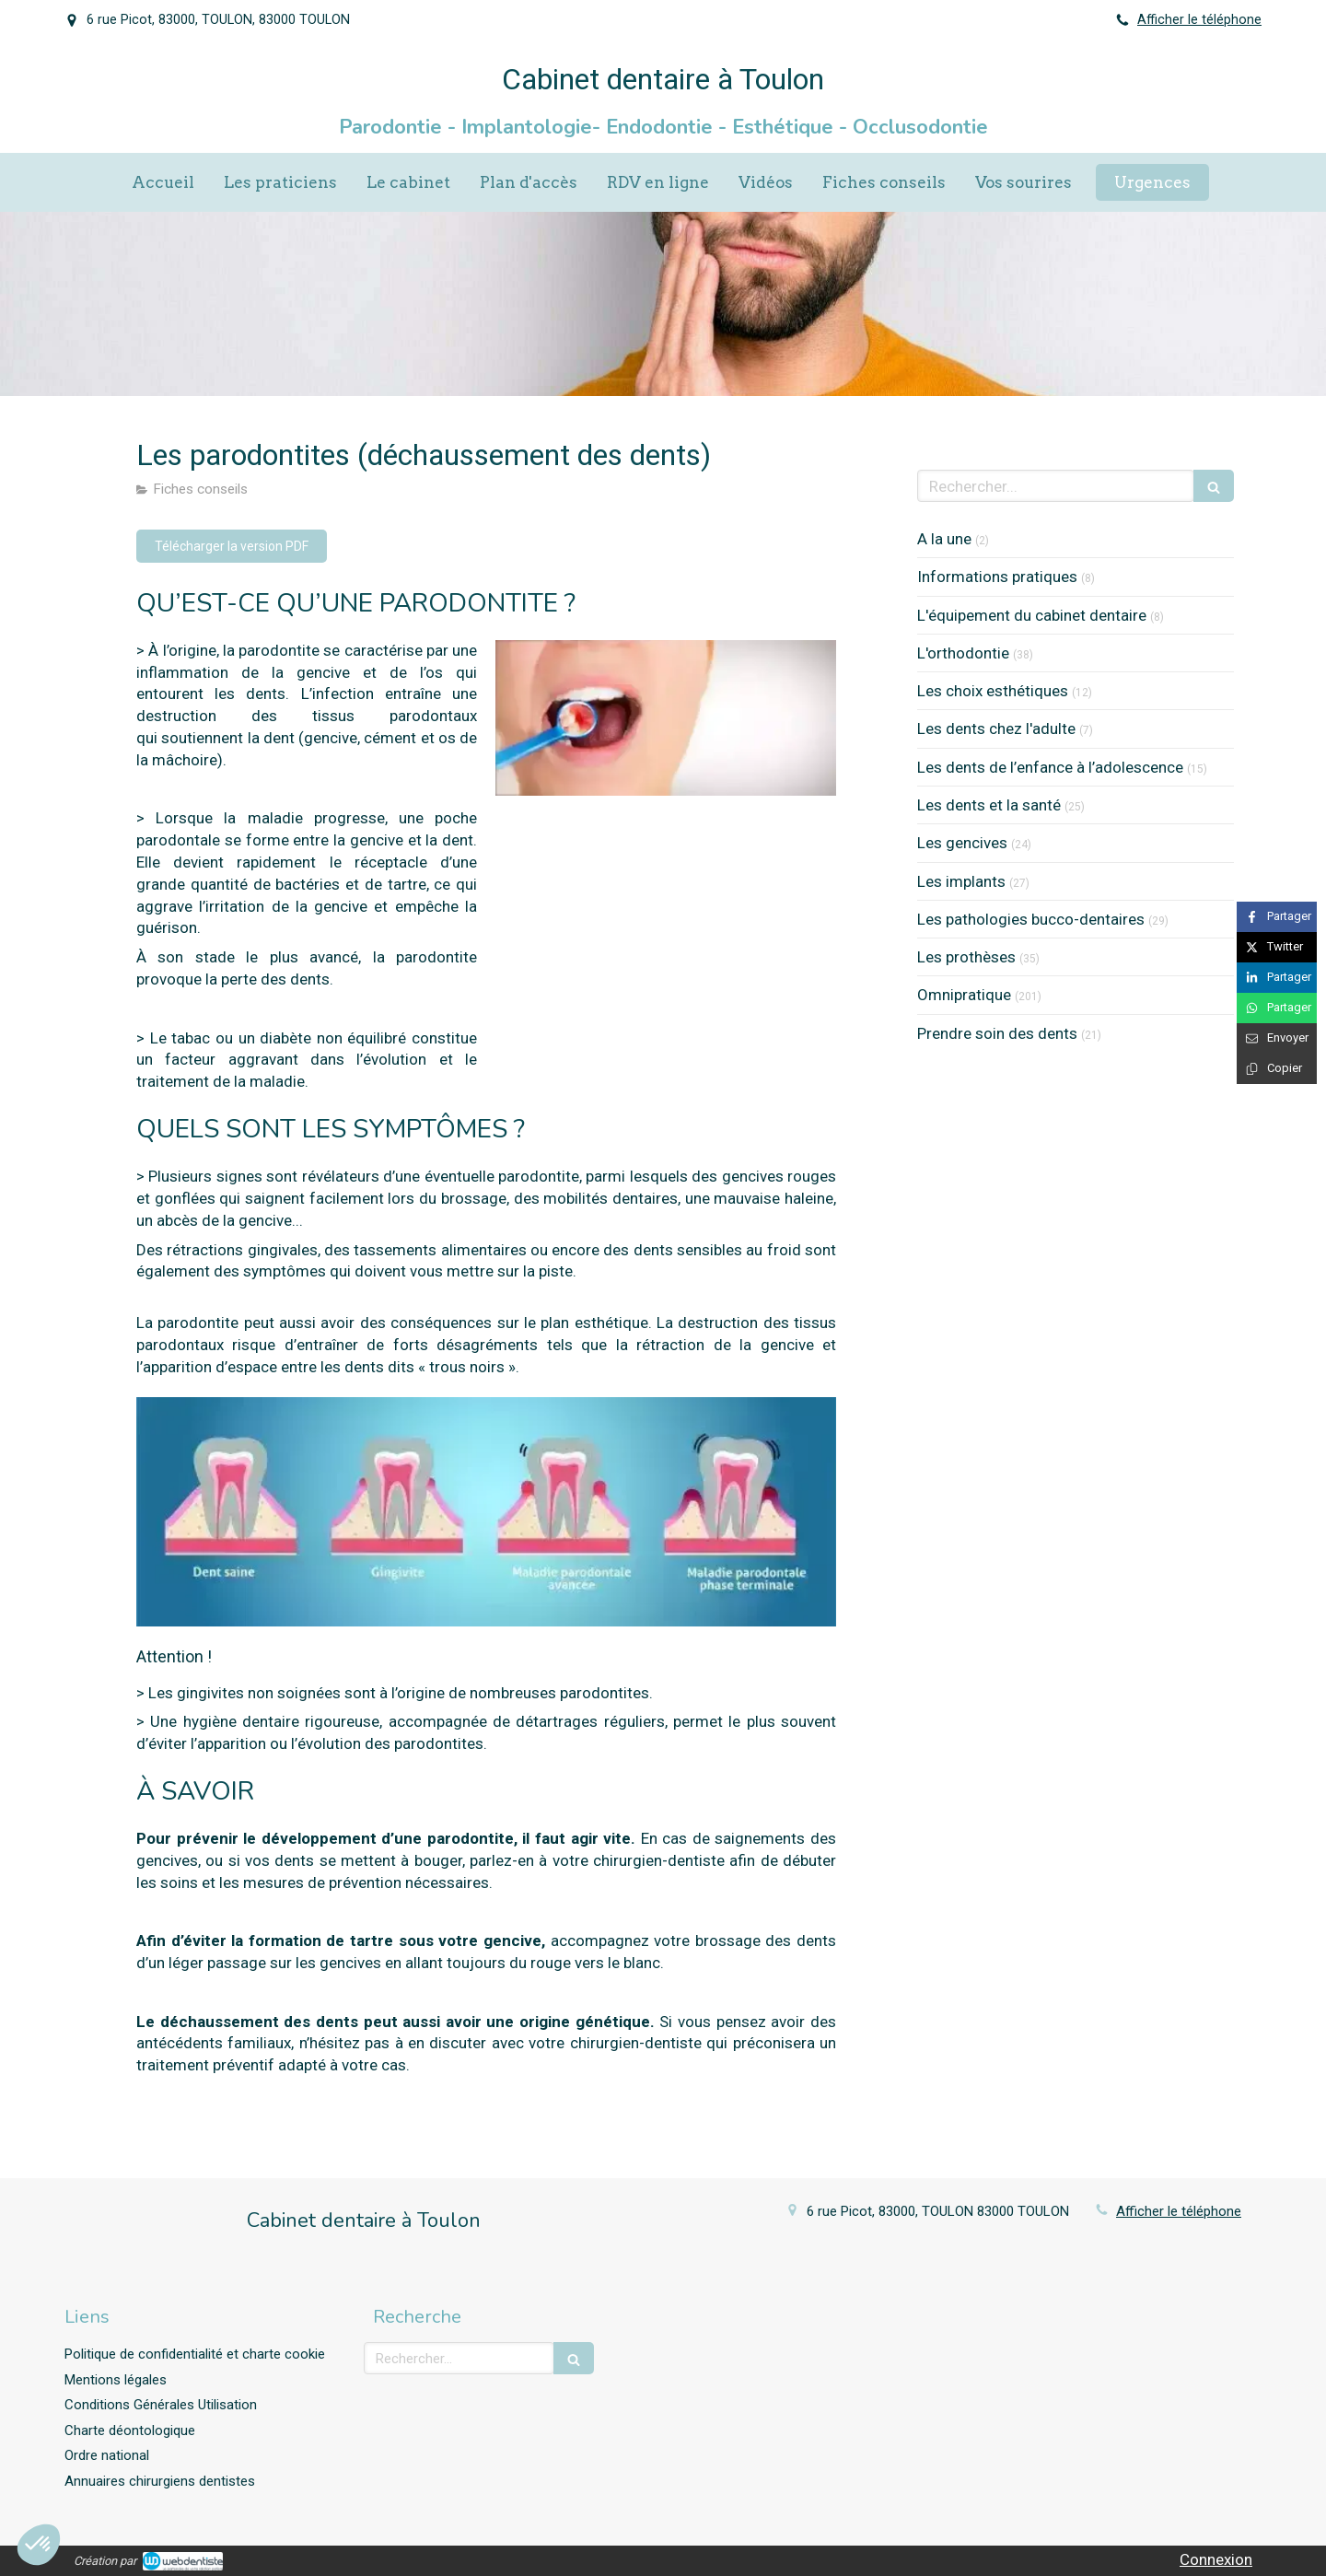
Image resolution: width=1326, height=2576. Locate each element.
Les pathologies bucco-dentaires (1031, 919)
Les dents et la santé (989, 805)
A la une (944, 539)
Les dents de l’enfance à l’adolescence (1050, 767)
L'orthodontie (963, 653)
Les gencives (962, 842)
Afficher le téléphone (1199, 20)
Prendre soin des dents (997, 1033)
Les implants (961, 881)
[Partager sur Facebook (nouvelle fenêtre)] (1277, 917)
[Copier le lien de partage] (1277, 1069)
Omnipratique (964, 994)
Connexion (1216, 2559)
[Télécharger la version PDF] (231, 546)
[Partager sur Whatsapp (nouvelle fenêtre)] (1277, 1008)
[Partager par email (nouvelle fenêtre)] (1277, 1038)
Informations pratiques (997, 576)
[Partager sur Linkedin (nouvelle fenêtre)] (1277, 977)
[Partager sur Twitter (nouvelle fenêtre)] (1277, 947)
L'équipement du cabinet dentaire (1031, 615)
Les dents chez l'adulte (996, 728)
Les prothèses (966, 957)
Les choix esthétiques (992, 691)
